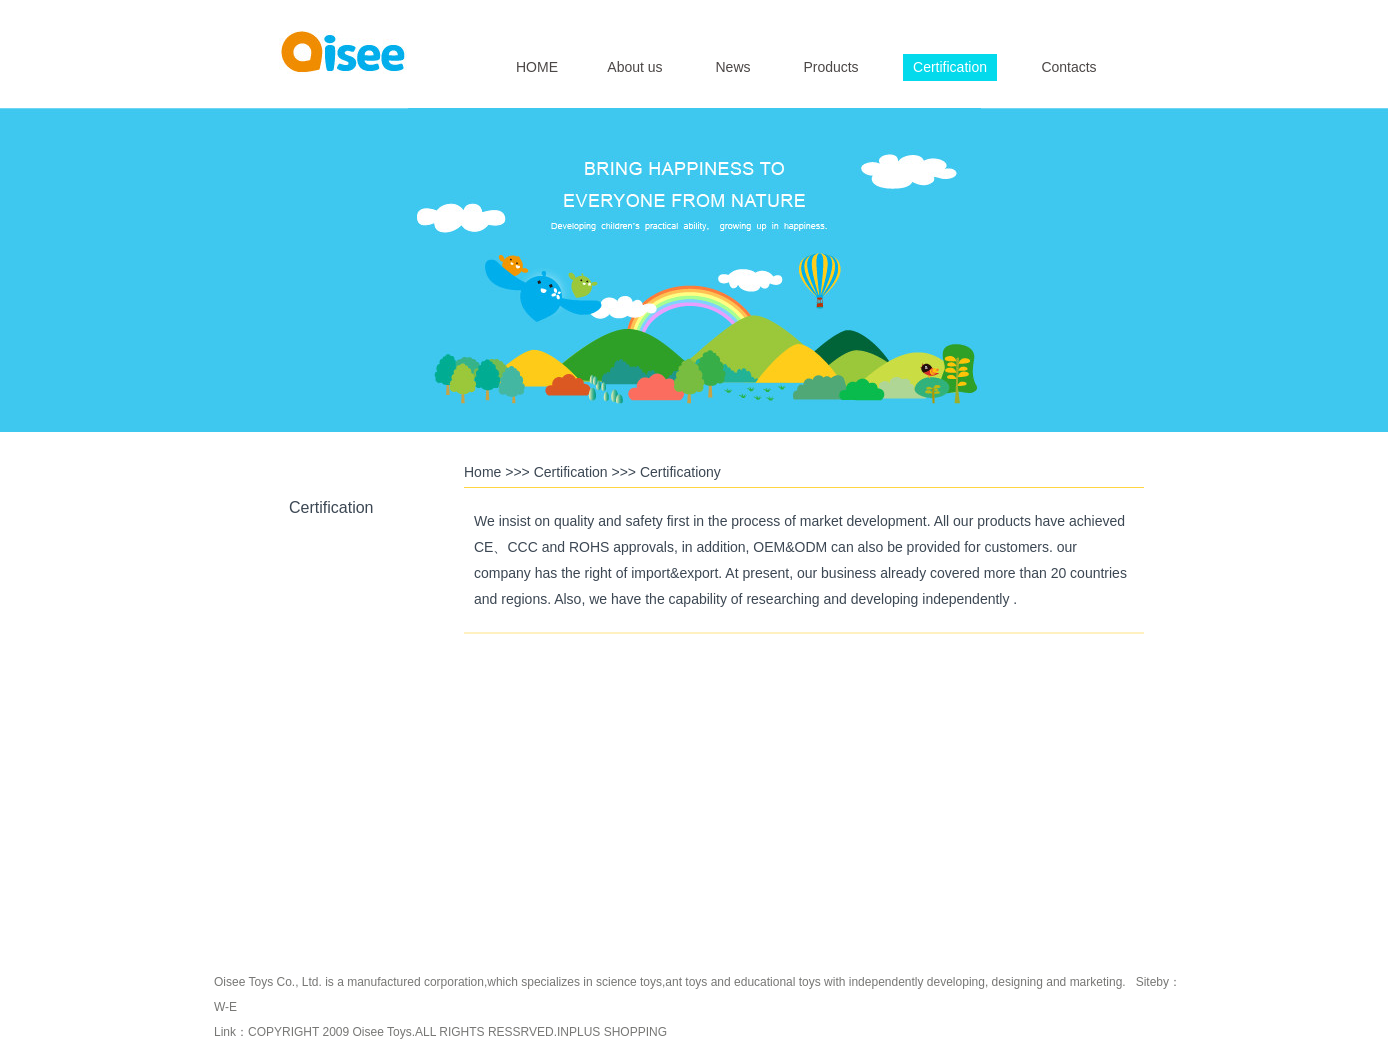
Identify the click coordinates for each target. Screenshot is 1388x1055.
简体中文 (1102, 16)
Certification (950, 67)
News (732, 67)
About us (634, 67)
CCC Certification (329, 786)
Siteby (1152, 982)
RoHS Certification (329, 600)
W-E (225, 1007)
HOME (537, 67)
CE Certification (329, 693)
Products (830, 67)
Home (482, 472)
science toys (629, 982)
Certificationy (680, 472)
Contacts (1068, 67)
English (1047, 16)
